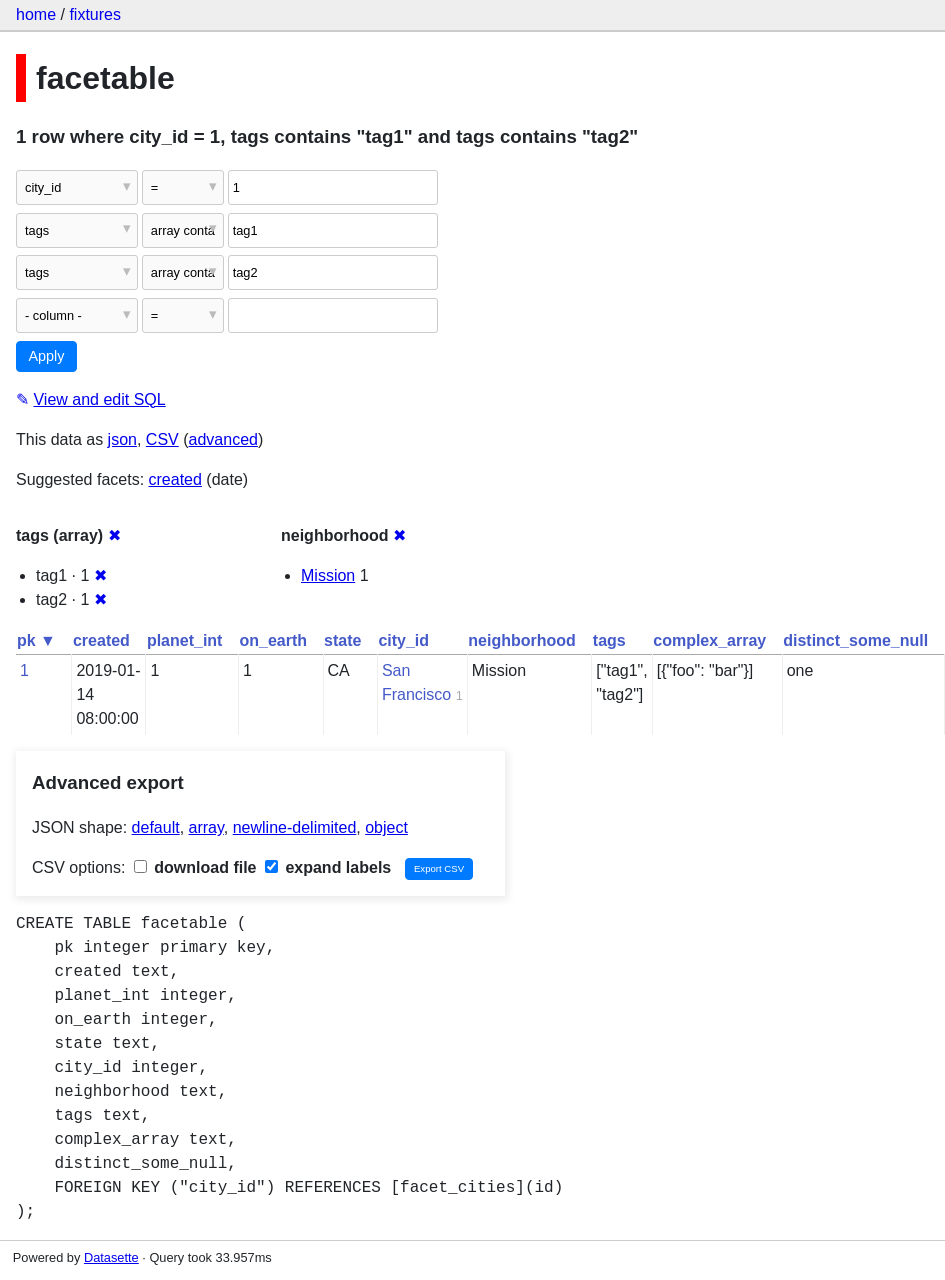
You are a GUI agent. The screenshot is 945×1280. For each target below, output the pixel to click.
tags (609, 640)
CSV (162, 439)
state (342, 640)
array (206, 827)
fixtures (95, 14)
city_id (403, 640)
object (386, 827)
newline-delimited (295, 827)
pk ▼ (36, 640)
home (36, 14)
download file (195, 867)
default (156, 827)
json (122, 439)
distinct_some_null (855, 640)
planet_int (185, 640)
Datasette (111, 1257)
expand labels (328, 867)
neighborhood (522, 640)
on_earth (273, 640)
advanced (223, 439)
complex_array (709, 640)
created (175, 479)
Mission (328, 575)
